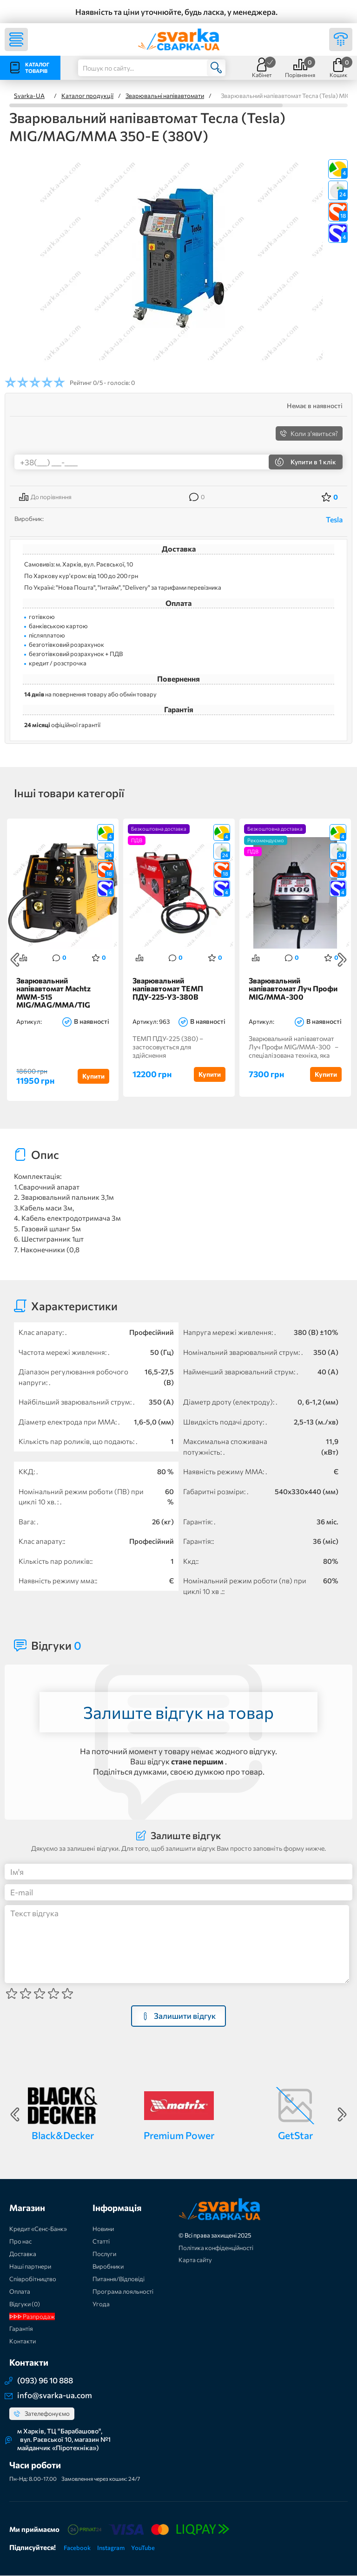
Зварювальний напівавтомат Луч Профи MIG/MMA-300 (293, 988)
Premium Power (179, 2135)
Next (342, 960)
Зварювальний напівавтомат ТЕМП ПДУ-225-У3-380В (167, 988)
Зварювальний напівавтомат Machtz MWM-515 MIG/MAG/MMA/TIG (53, 992)
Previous (15, 960)
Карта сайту (195, 2260)
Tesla (334, 519)
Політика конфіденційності (215, 2247)
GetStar (295, 2135)
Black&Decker (63, 2135)
